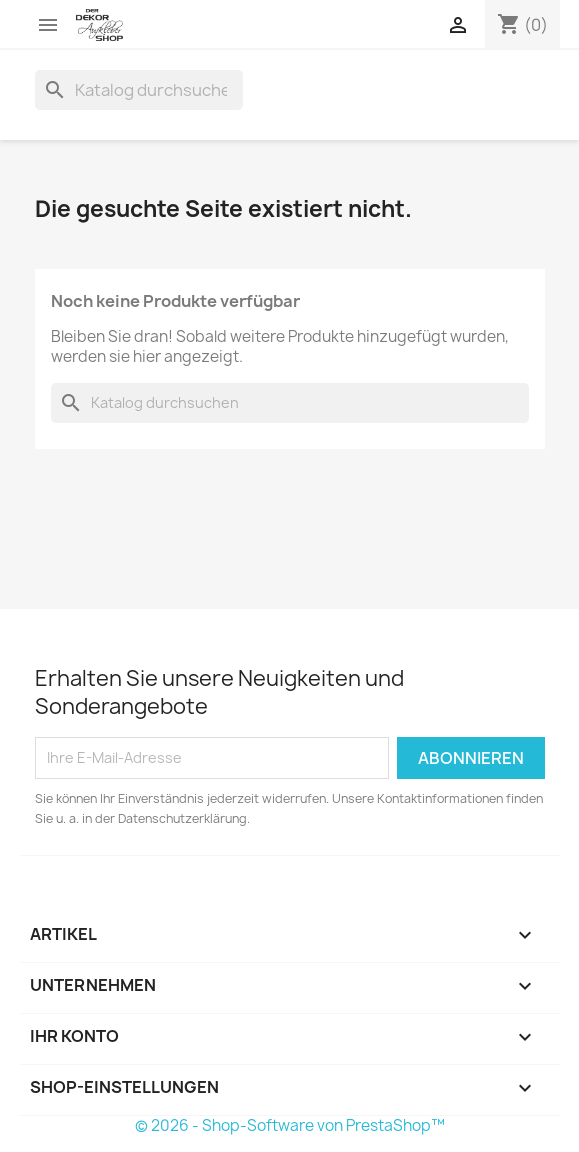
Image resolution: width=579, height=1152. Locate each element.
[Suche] (139, 90)
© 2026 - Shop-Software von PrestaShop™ (290, 1125)
